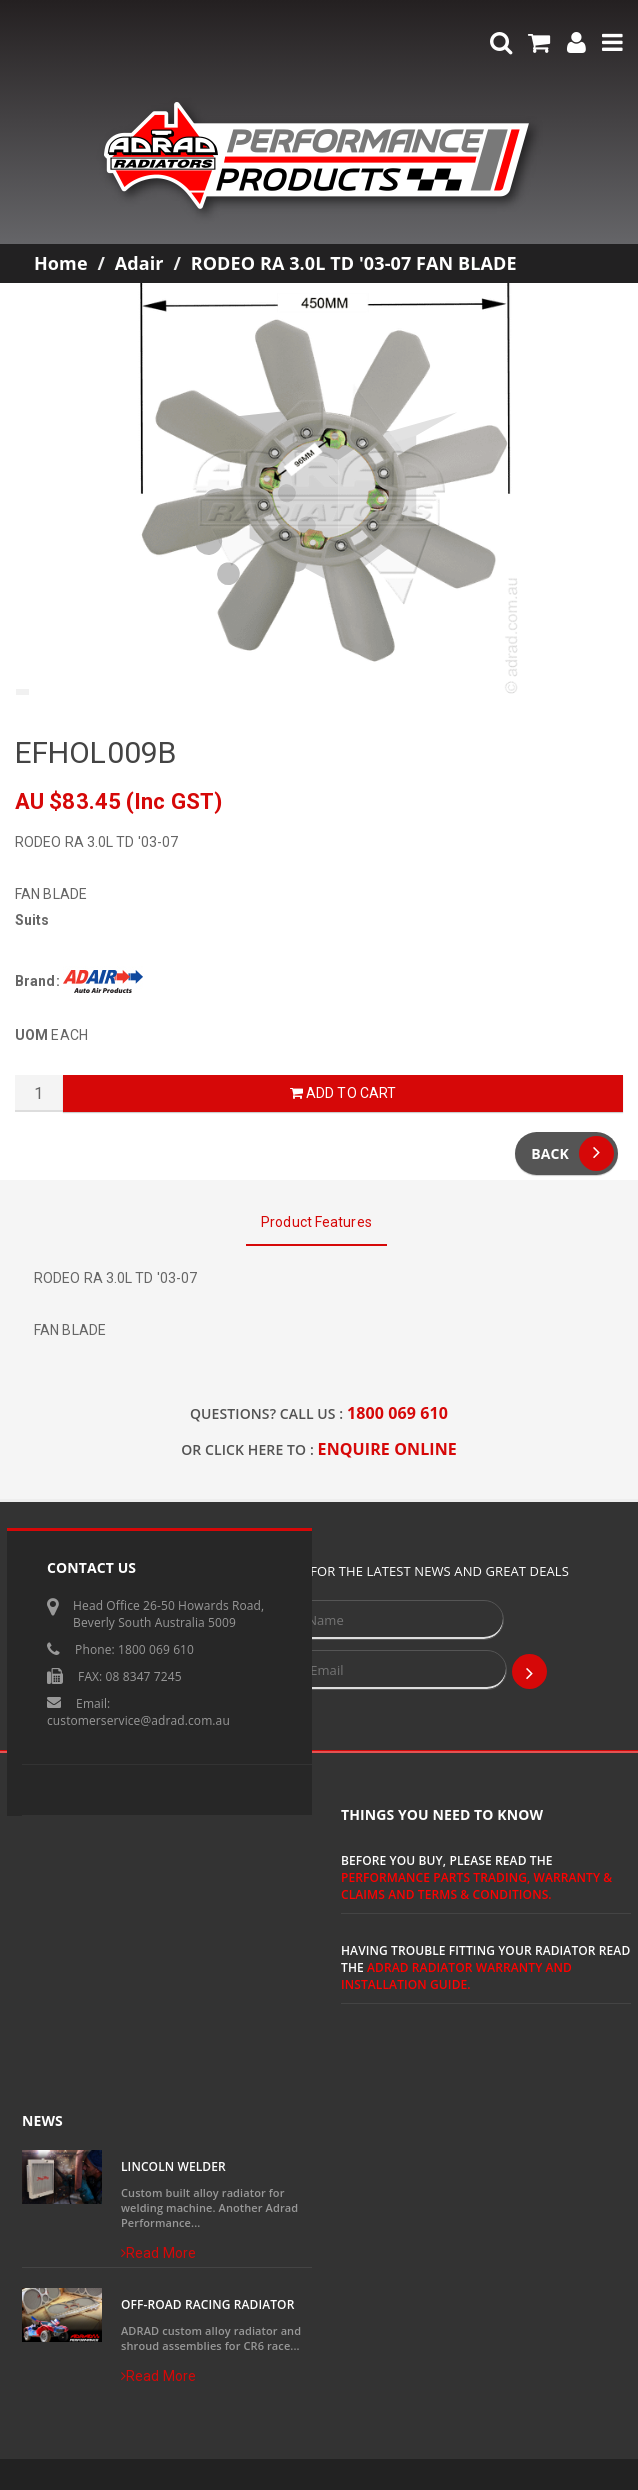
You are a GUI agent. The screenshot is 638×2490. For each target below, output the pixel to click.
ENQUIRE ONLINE (387, 1449)
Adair (139, 263)
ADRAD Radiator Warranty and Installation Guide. (456, 1976)
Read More (158, 2253)
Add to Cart (343, 1093)
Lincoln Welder (173, 2166)
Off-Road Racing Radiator (207, 2304)
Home (61, 263)
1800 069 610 (397, 1413)
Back (572, 1153)
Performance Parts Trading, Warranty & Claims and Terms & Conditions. (476, 1886)
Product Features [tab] (316, 1222)
